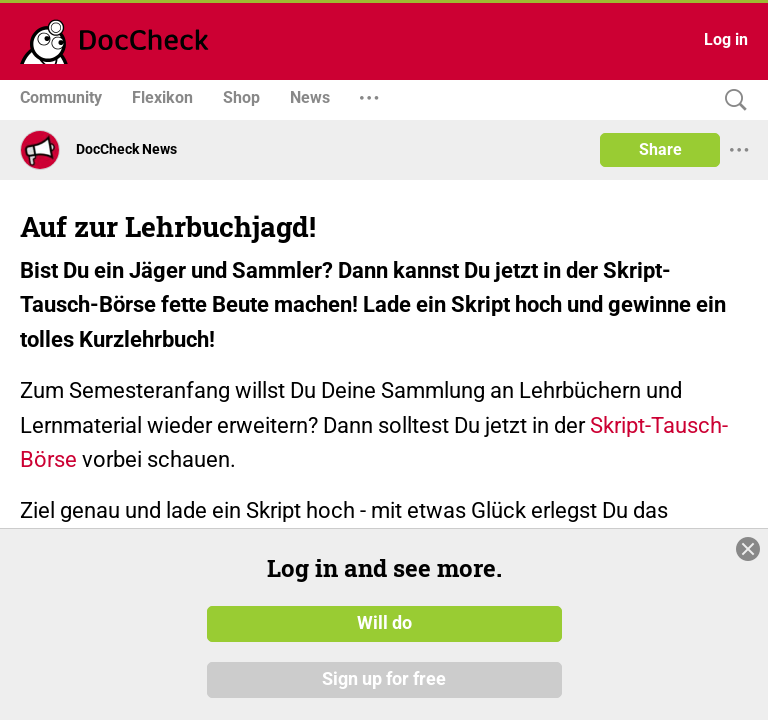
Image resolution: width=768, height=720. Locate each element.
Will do (384, 623)
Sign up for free (384, 679)
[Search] (731, 100)
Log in (726, 39)
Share (660, 149)
